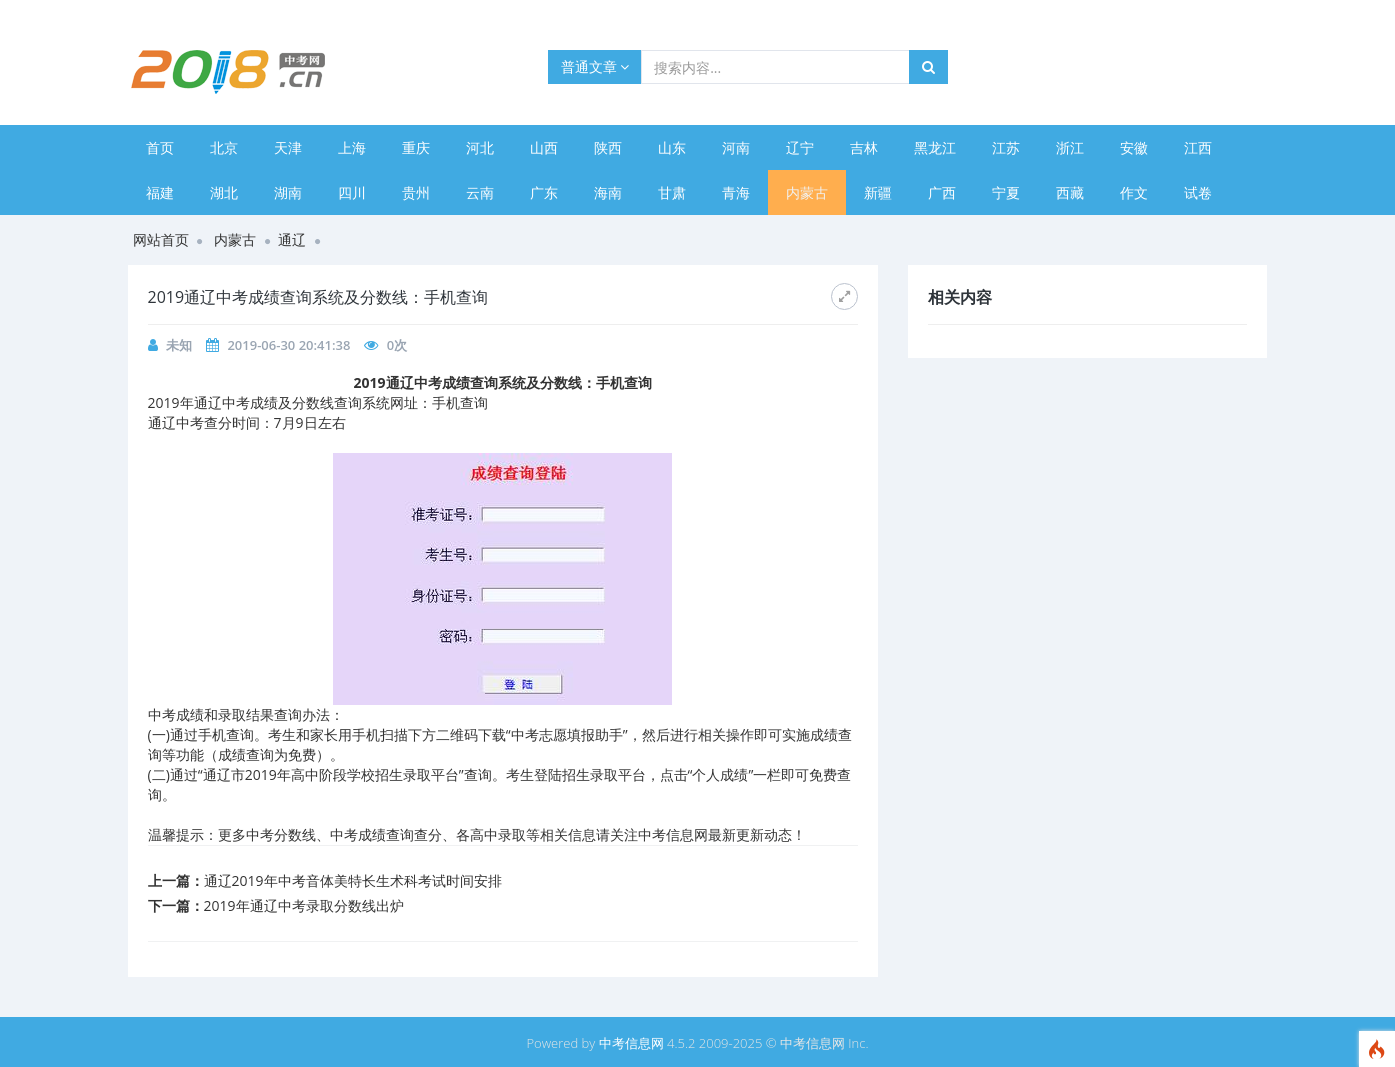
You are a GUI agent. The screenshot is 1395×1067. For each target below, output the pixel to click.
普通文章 (595, 66)
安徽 (1134, 147)
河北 (480, 147)
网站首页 (161, 239)
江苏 (1006, 147)
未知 (179, 345)
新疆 (878, 192)
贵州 (416, 192)
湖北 (224, 192)
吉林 (864, 147)
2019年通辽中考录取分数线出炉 (304, 905)
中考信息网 (631, 1043)
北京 (224, 147)
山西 (544, 147)
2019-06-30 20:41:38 (288, 345)
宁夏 (1006, 192)
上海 (352, 147)
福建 (160, 192)
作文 (1134, 192)
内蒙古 (807, 192)
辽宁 (800, 147)
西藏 (1070, 192)
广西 (942, 192)
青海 (736, 192)
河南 (736, 147)
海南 (608, 192)
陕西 (608, 147)
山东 (672, 147)
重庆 (416, 147)
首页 (160, 147)
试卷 (1198, 192)
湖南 (288, 192)
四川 (352, 192)
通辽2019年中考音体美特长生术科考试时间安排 (353, 880)
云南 (480, 192)
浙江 (1070, 147)
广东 (544, 192)
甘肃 (672, 192)
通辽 (292, 239)
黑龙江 (935, 147)
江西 (1198, 147)
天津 (288, 147)
